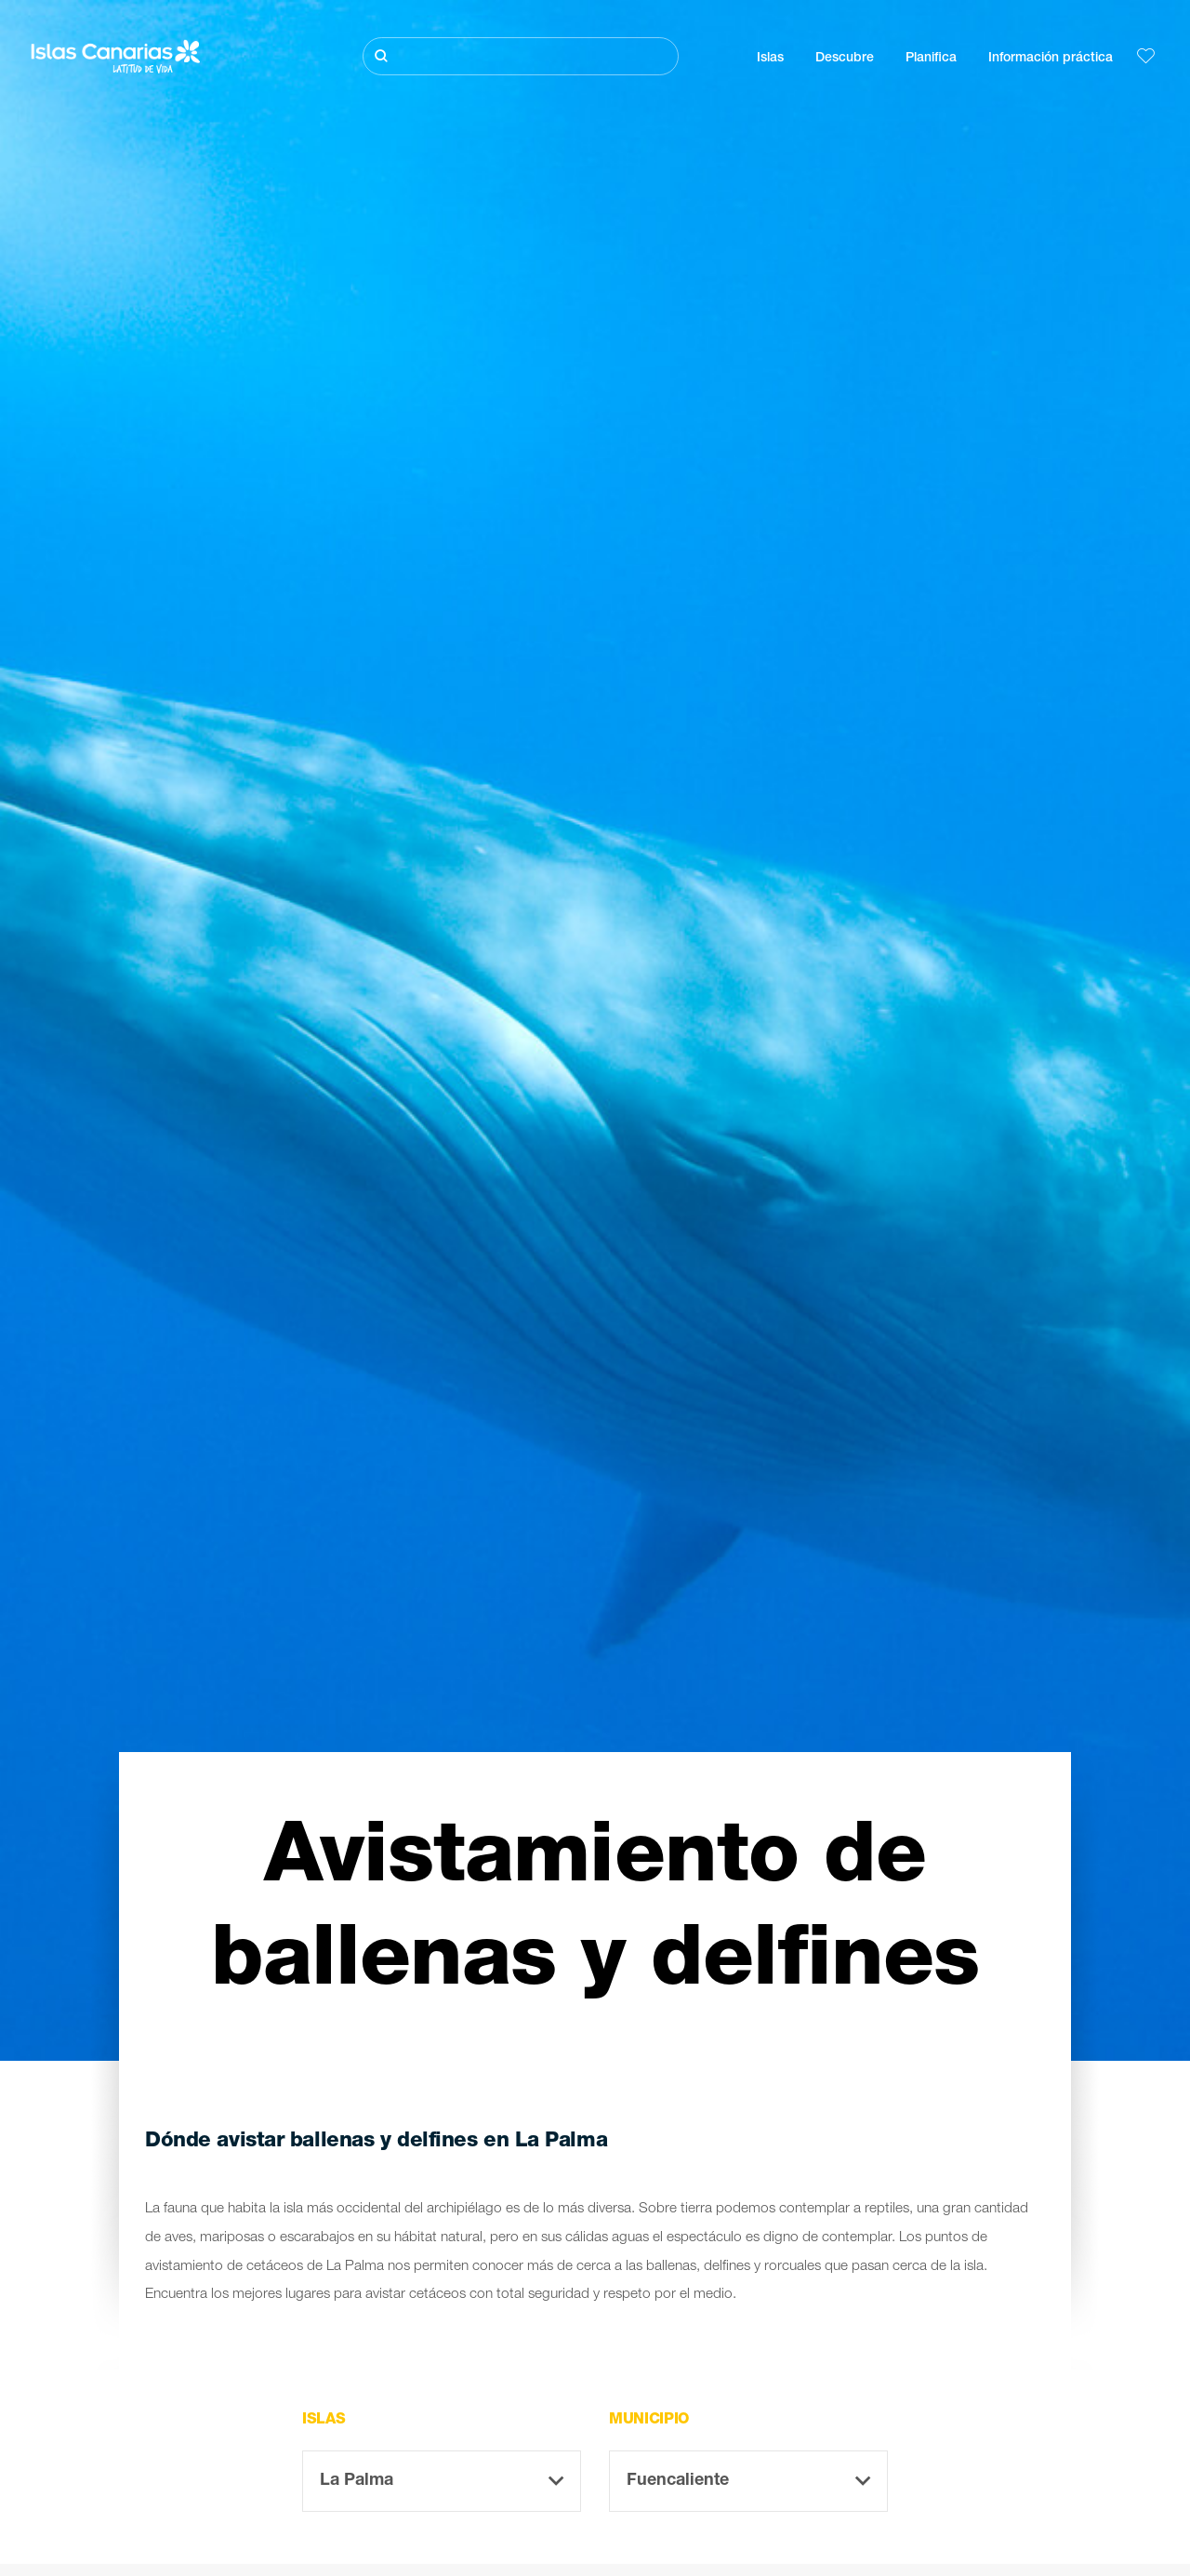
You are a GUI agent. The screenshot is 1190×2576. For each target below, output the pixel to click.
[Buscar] (521, 56)
